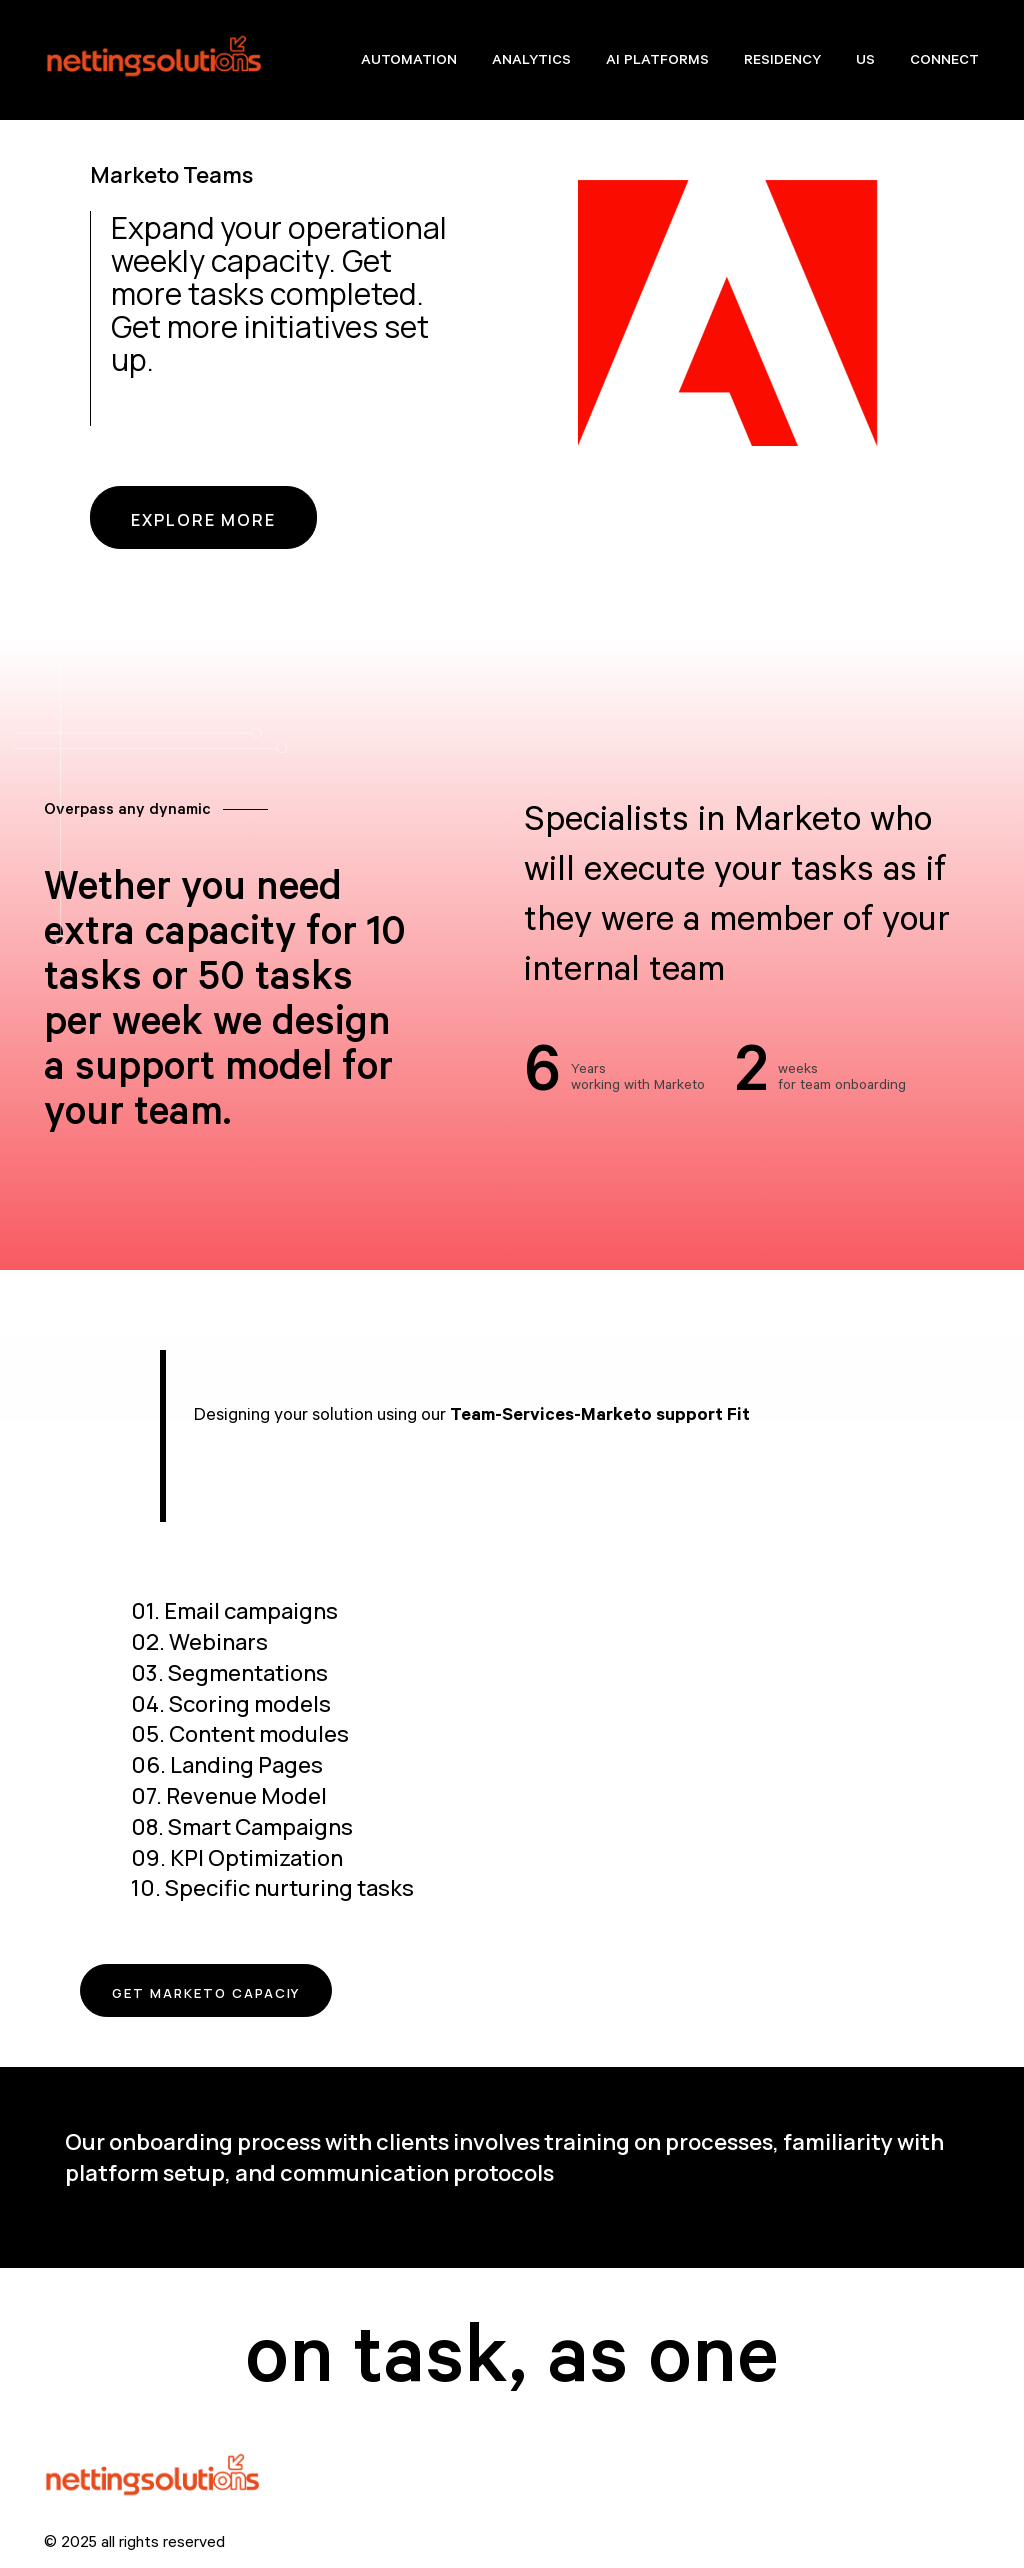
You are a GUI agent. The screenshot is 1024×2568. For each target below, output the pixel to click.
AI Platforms (657, 62)
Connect (944, 62)
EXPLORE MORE (203, 520)
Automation (409, 62)
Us (865, 62)
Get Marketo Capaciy (231, 1998)
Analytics (531, 62)
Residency (782, 62)
